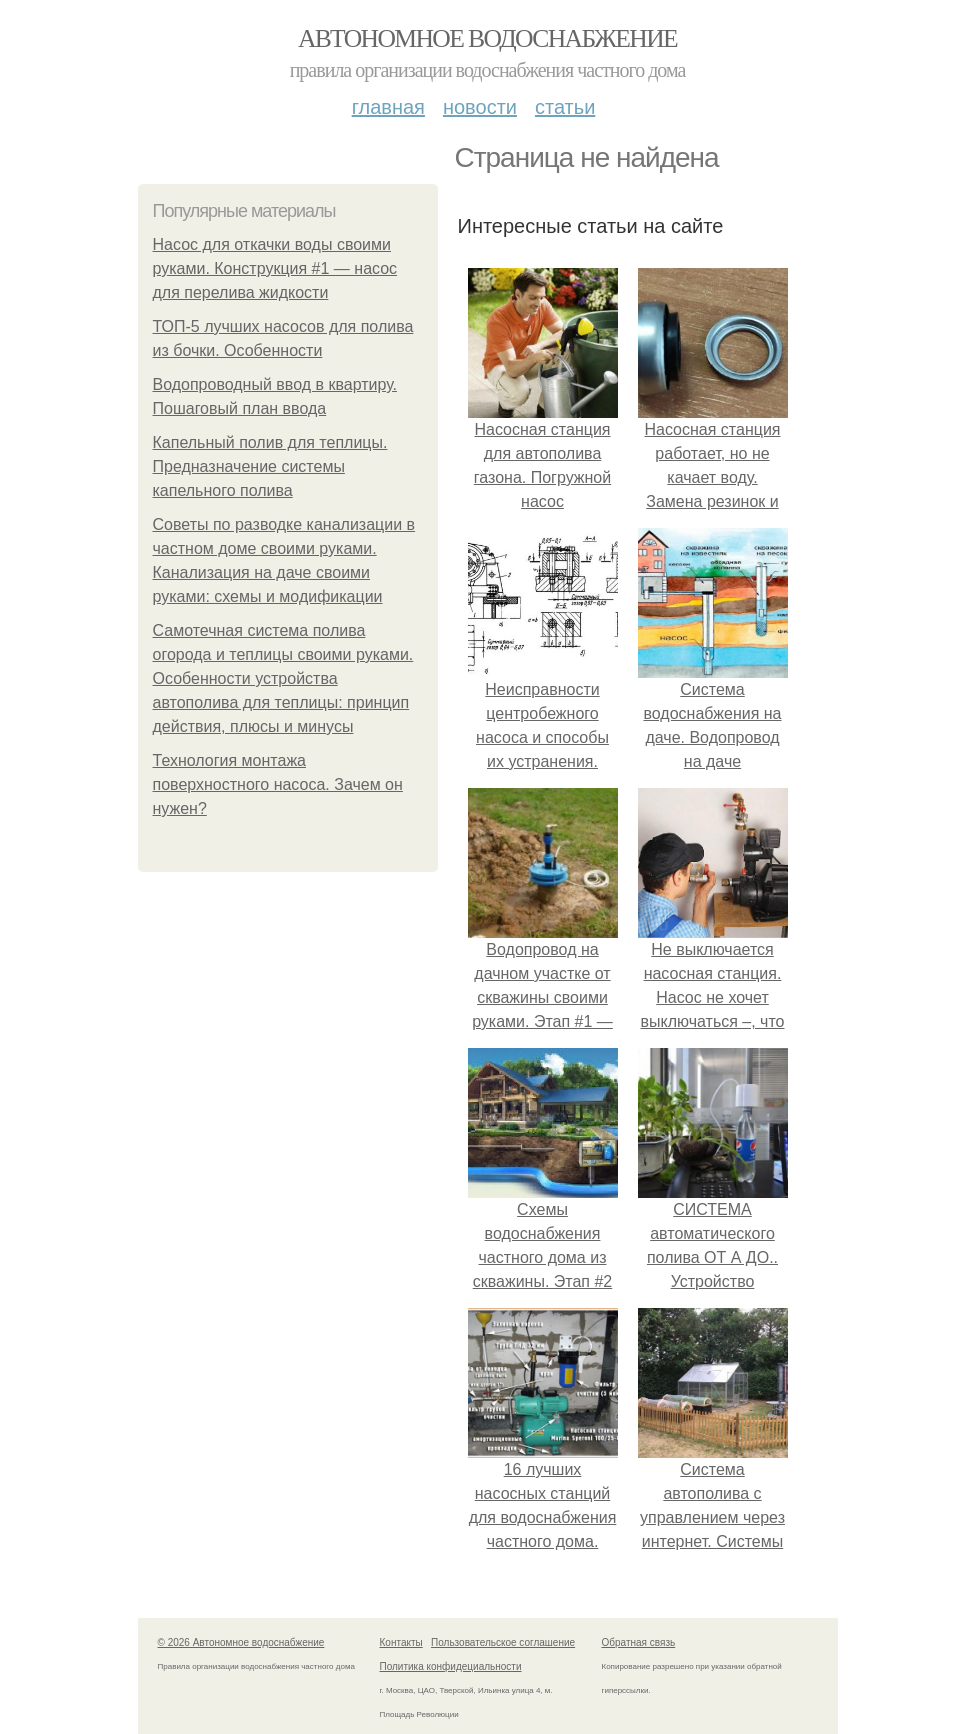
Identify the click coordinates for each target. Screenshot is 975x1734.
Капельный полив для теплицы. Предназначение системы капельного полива (270, 466)
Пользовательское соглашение (503, 1642)
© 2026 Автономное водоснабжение (241, 1642)
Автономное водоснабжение (487, 38)
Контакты (401, 1642)
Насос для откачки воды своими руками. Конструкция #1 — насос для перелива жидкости (275, 268)
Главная (388, 107)
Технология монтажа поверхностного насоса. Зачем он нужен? (278, 784)
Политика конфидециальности (451, 1666)
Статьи (565, 107)
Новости (480, 107)
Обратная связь (639, 1642)
